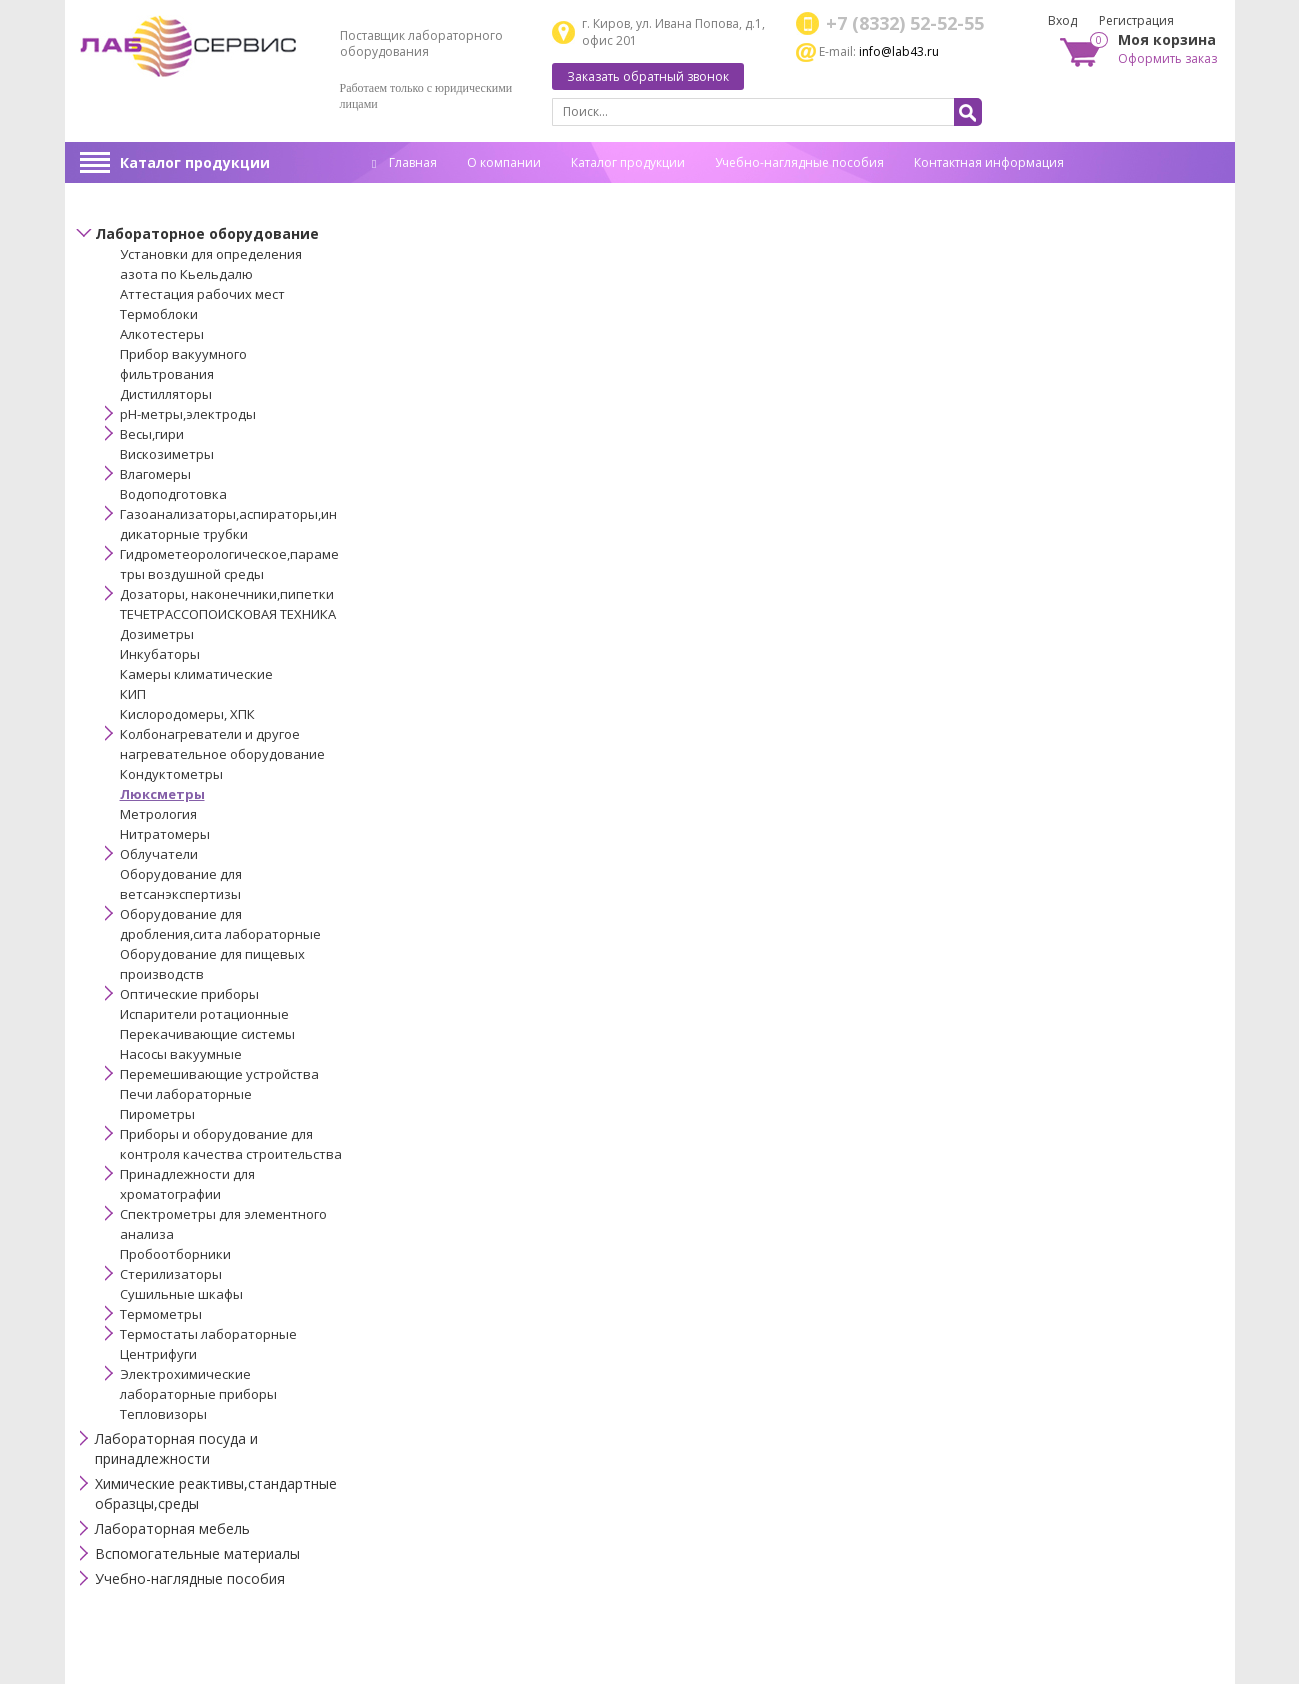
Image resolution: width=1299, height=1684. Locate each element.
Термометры (161, 1314)
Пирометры (157, 1114)
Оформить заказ (1167, 58)
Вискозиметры (167, 454)
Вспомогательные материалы (197, 1553)
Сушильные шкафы (181, 1294)
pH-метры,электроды (188, 414)
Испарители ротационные (204, 1014)
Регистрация (1136, 20)
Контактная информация (989, 162)
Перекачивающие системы (207, 1034)
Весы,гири (152, 434)
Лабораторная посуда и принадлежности (176, 1448)
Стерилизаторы (171, 1274)
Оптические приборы (189, 994)
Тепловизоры (163, 1414)
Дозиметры (157, 634)
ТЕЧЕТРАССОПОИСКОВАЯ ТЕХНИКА (228, 614)
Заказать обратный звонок (648, 76)
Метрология (158, 814)
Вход (1062, 20)
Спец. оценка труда (429, 193)
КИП (133, 694)
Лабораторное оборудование (207, 233)
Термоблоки (159, 314)
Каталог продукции (195, 162)
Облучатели (159, 854)
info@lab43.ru (899, 51)
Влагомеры (155, 474)
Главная (404, 162)
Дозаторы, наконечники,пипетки (227, 594)
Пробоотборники (175, 1254)
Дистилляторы (166, 394)
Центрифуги (158, 1354)
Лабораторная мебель (172, 1528)
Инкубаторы (160, 654)
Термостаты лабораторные (208, 1334)
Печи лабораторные (186, 1094)
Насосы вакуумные (181, 1054)
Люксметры (162, 794)
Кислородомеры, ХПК (187, 714)
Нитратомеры (165, 834)
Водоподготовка (173, 494)
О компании (504, 162)
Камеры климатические (196, 674)
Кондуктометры (171, 774)
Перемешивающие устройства (219, 1074)
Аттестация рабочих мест (202, 294)
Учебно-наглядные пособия (799, 162)
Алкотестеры (162, 334)
